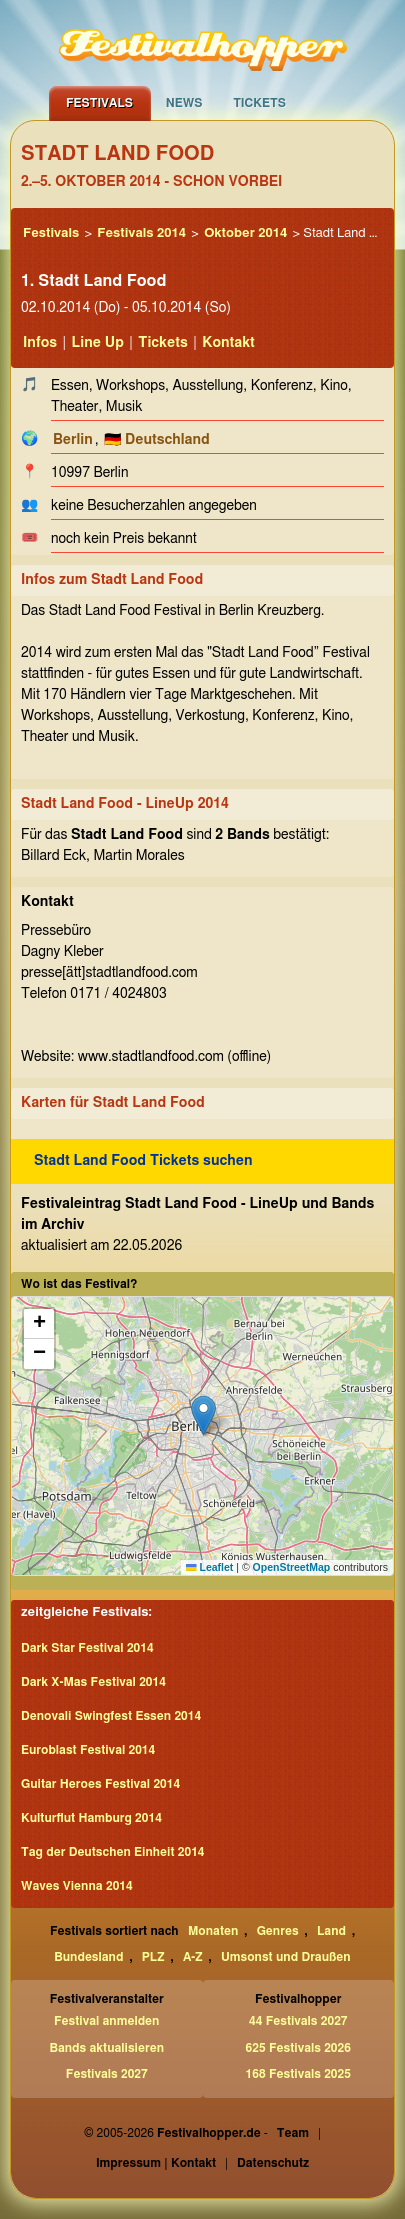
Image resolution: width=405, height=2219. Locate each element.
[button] (203, 1415)
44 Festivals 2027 (298, 2021)
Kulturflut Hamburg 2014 (91, 1818)
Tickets (259, 103)
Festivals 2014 (141, 233)
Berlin (73, 440)
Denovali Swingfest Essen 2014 (111, 1716)
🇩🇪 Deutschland (157, 440)
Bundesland (88, 1957)
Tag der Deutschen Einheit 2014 (112, 1852)
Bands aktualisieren (106, 2048)
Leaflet (209, 1567)
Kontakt (228, 343)
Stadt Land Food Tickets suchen (143, 1161)
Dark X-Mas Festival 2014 (93, 1682)
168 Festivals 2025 (298, 2074)
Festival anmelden (106, 2021)
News (184, 103)
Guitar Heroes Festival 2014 (100, 1784)
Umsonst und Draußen (286, 1957)
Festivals (99, 103)
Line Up (98, 343)
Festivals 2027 (107, 2074)
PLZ (153, 1957)
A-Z (193, 1957)
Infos (40, 343)
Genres (278, 1931)
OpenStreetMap (292, 1567)
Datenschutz (273, 2163)
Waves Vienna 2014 (77, 1886)
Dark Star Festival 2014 (87, 1648)
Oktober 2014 (245, 233)
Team (293, 2133)
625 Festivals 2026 (298, 2048)
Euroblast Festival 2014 (88, 1750)
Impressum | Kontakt (156, 2163)
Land (331, 1931)
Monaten (213, 1931)
